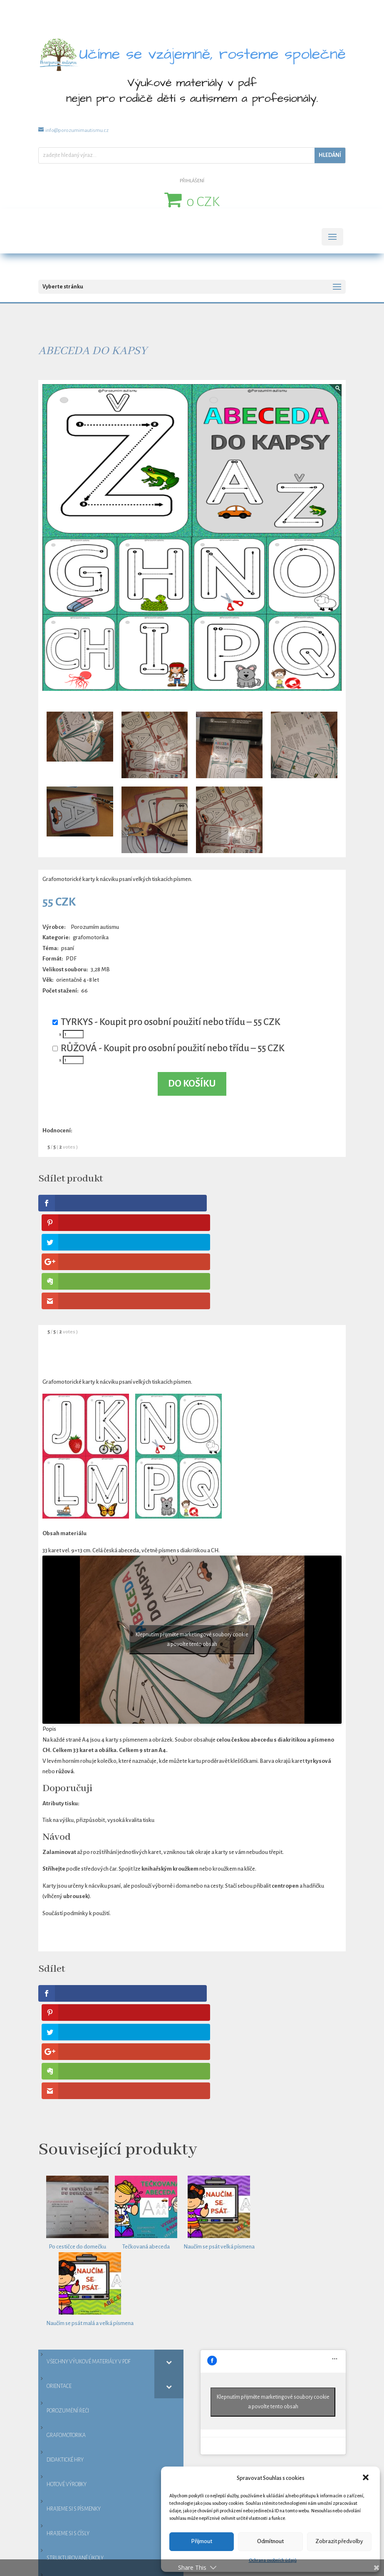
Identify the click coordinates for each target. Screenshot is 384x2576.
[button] (367, 2478)
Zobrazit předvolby (339, 2541)
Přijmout (201, 2541)
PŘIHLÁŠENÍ (192, 181)
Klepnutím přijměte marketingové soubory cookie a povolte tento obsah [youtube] (192, 1542)
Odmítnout (270, 2541)
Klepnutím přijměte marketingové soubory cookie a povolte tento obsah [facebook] (273, 2206)
